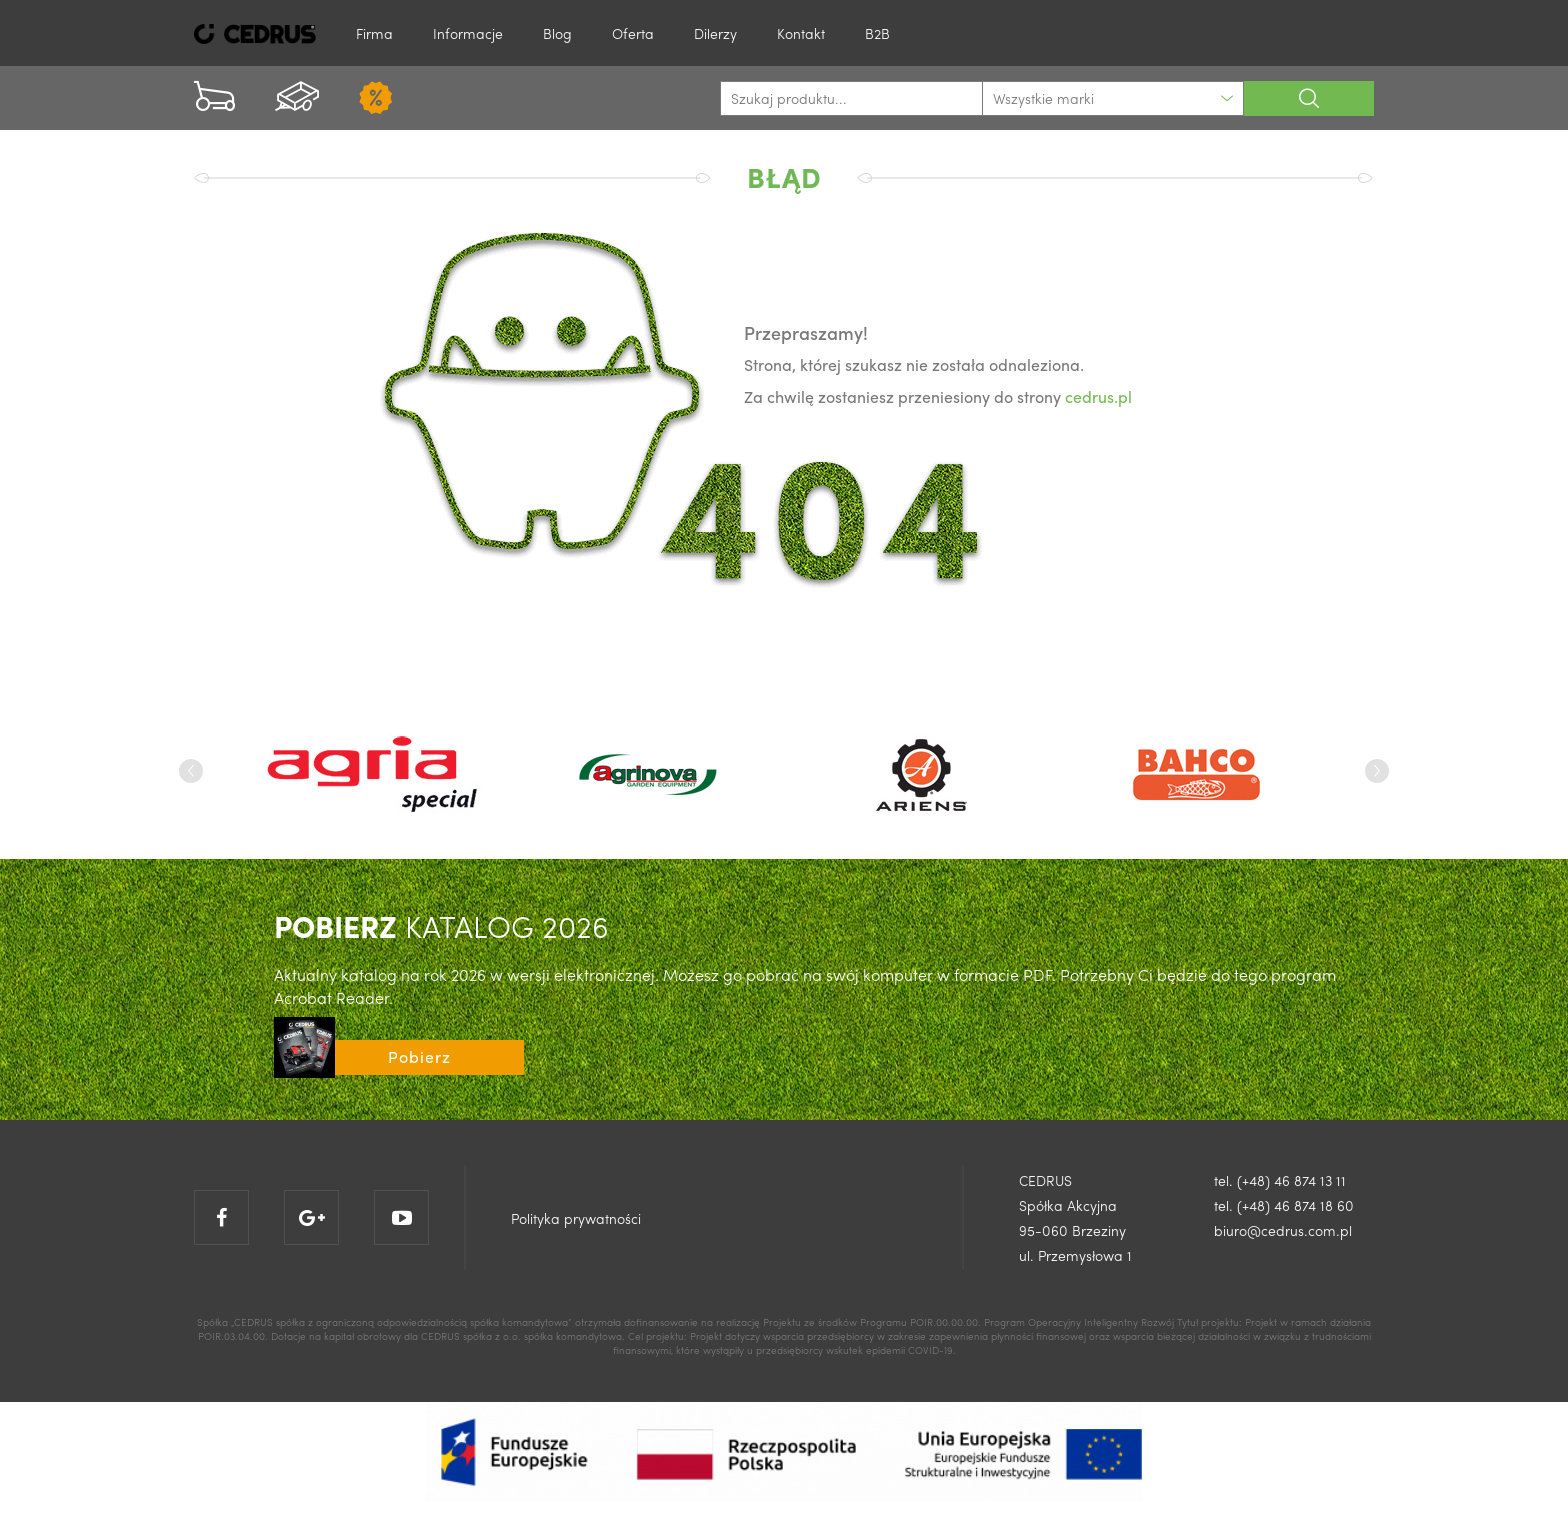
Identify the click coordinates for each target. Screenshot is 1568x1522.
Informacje (468, 33)
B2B (877, 33)
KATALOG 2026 (441, 925)
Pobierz (419, 1056)
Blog (557, 33)
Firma (374, 33)
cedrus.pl (1098, 396)
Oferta (633, 33)
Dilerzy (715, 33)
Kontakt (801, 33)
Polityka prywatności (576, 1218)
